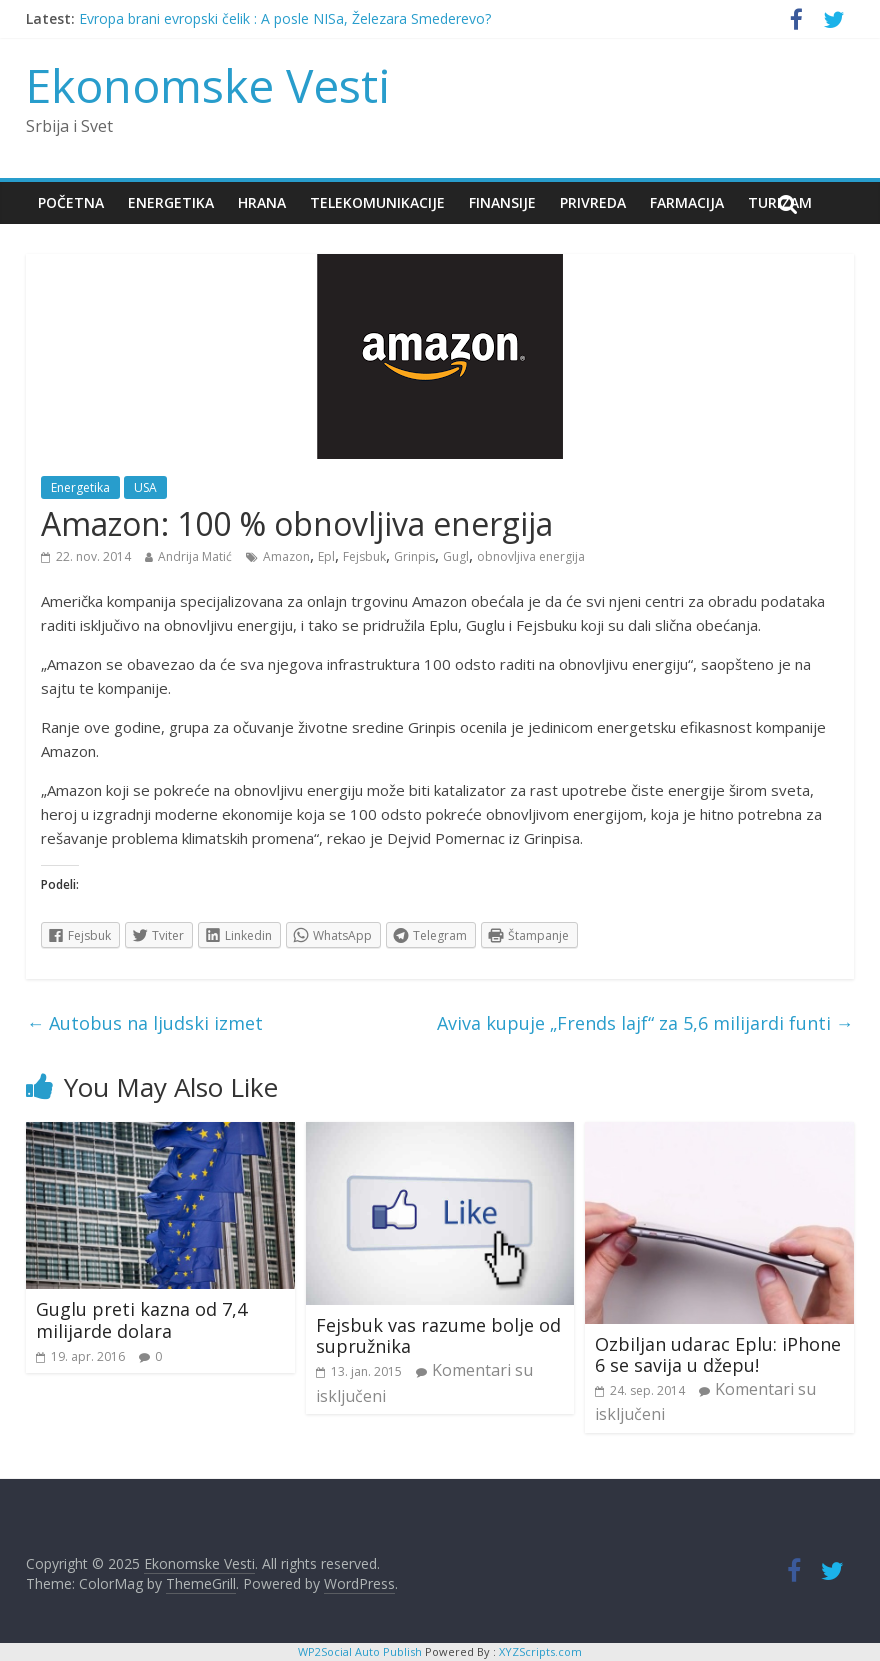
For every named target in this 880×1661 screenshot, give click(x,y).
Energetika (171, 202)
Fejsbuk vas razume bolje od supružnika (438, 1336)
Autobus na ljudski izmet (144, 1023)
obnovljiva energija (531, 556)
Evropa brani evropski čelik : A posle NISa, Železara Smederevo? (285, 18)
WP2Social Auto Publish (360, 1651)
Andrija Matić (195, 556)
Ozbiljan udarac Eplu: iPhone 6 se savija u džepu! (718, 1355)
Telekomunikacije (377, 202)
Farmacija (687, 202)
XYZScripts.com (540, 1651)
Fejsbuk (364, 556)
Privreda (593, 202)
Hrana (262, 202)
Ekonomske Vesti (208, 85)
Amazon (286, 556)
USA (145, 487)
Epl (326, 556)
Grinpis (414, 556)
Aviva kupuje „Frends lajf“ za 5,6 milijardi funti (645, 1023)
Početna (71, 202)
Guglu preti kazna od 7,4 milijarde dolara (141, 1320)
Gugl (456, 556)
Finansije (502, 202)
